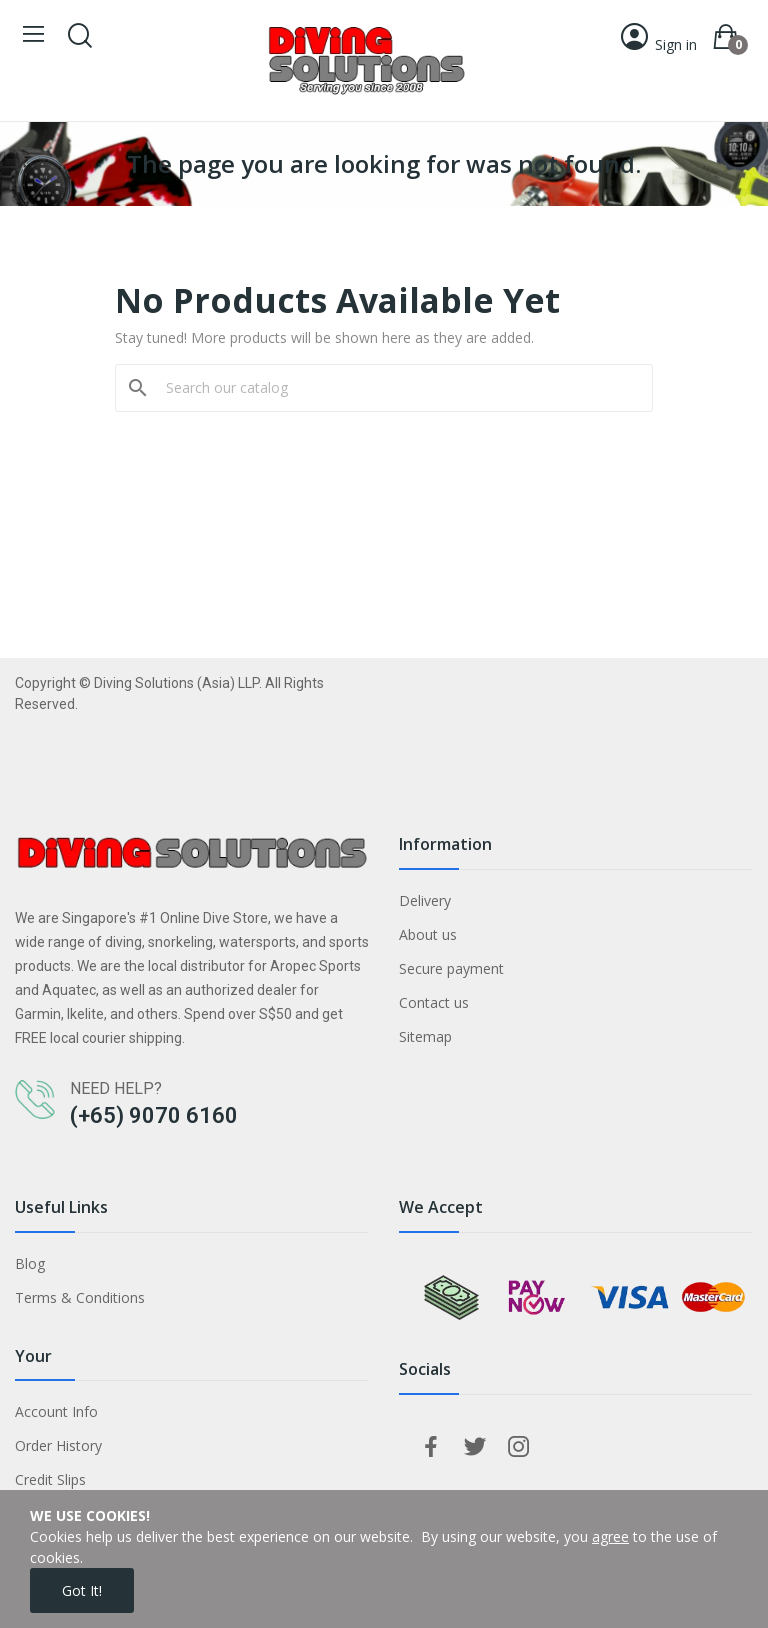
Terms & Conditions (80, 1297)
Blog (30, 1263)
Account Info (56, 1411)
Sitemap (425, 1036)
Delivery (425, 900)
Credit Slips (50, 1479)
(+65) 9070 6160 (154, 1115)
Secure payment (451, 968)
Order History (58, 1445)
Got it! (82, 1590)
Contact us (434, 1002)
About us (428, 934)
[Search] (396, 388)
